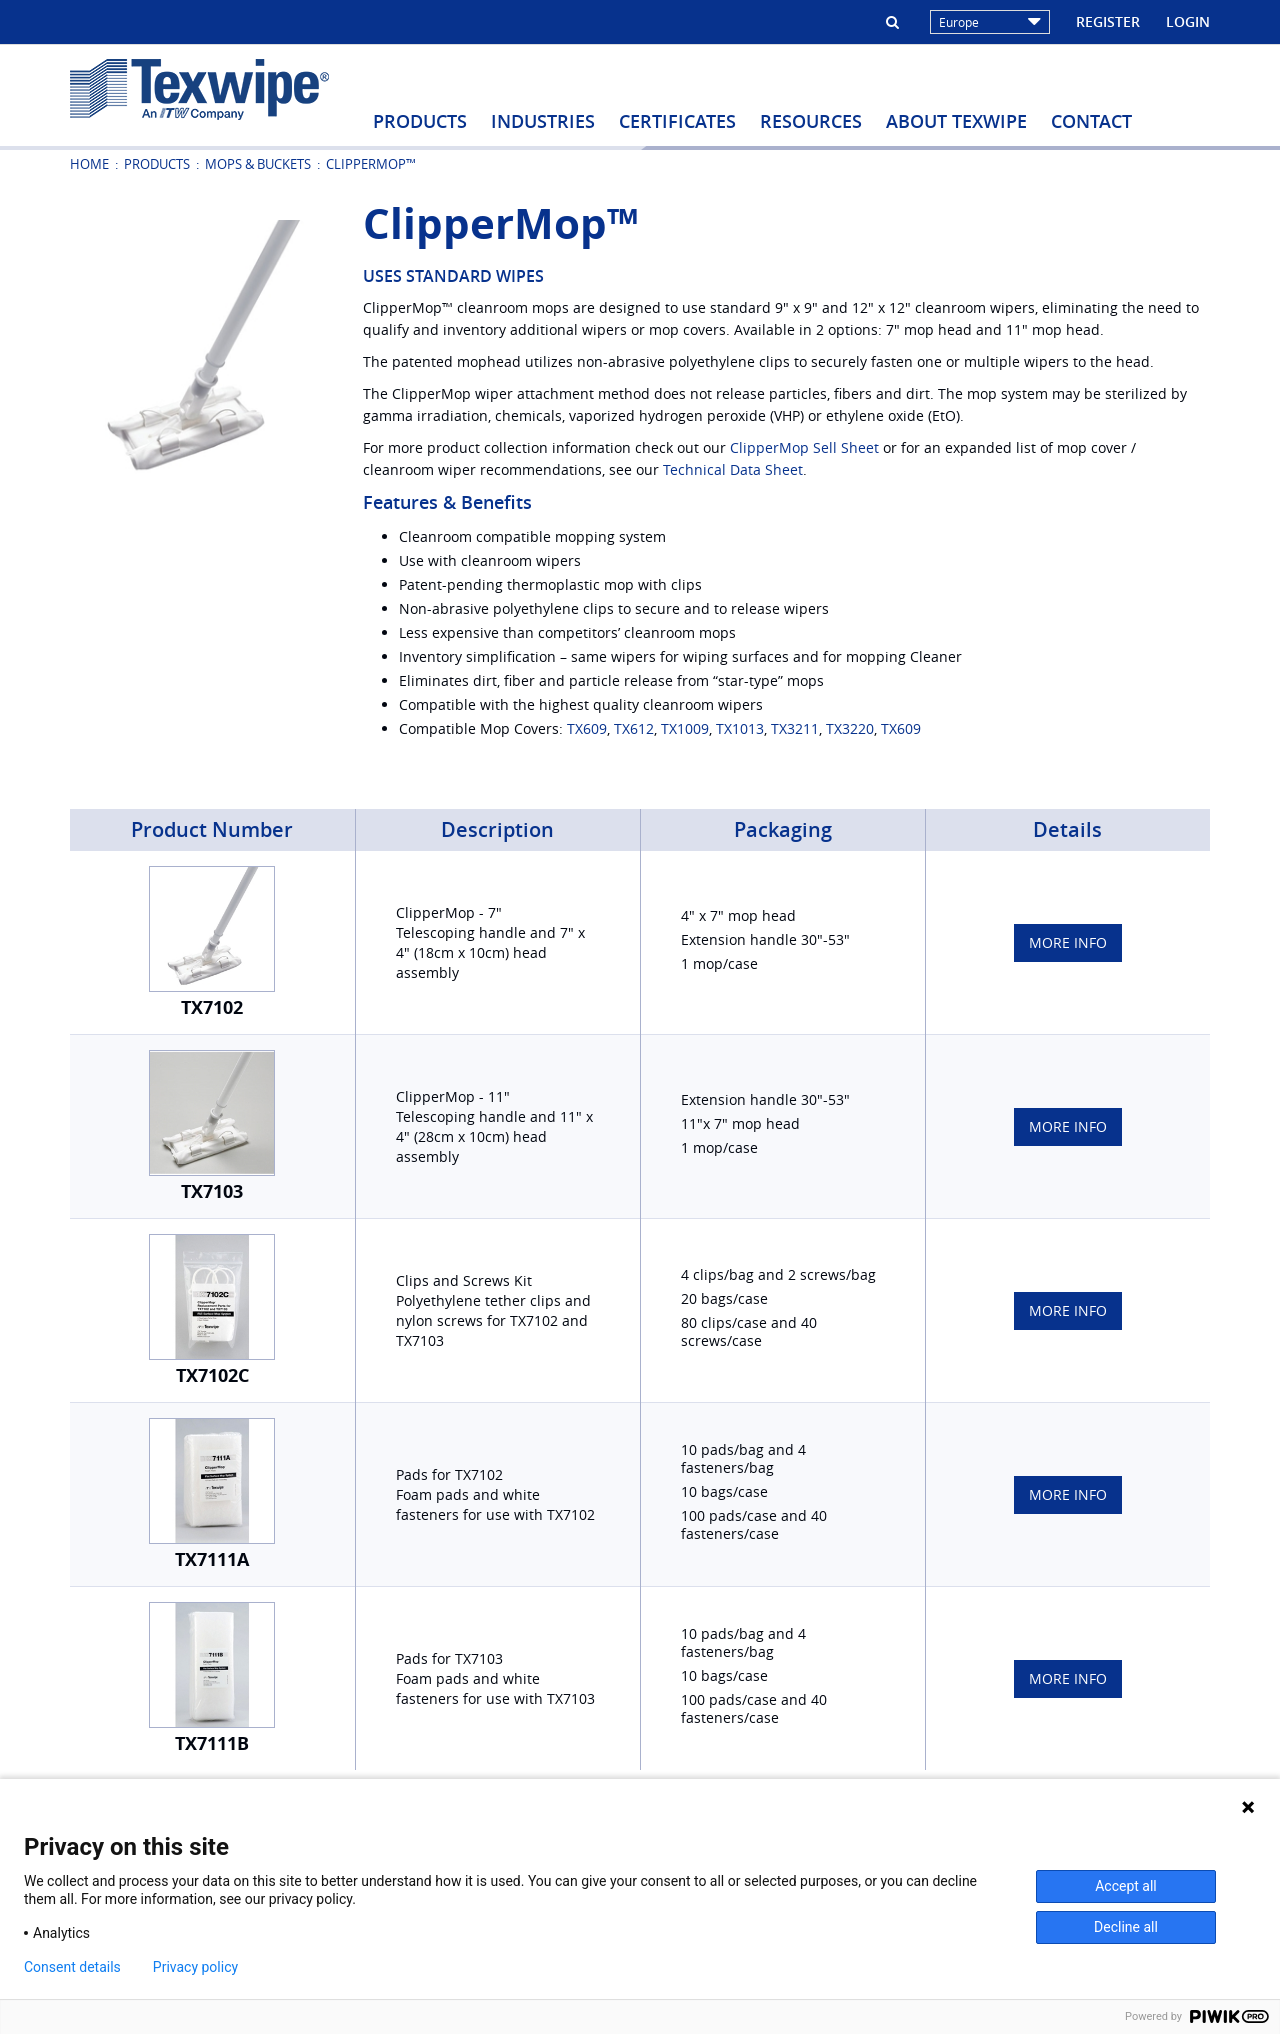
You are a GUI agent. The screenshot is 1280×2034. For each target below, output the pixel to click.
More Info (1068, 942)
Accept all (1126, 1886)
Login (1188, 21)
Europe (990, 22)
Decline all (1126, 1927)
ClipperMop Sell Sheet (804, 447)
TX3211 (795, 728)
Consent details (72, 1967)
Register (1108, 21)
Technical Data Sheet (733, 469)
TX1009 (685, 728)
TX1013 (740, 728)
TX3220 (850, 728)
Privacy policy (195, 1967)
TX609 (587, 728)
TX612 (634, 728)
